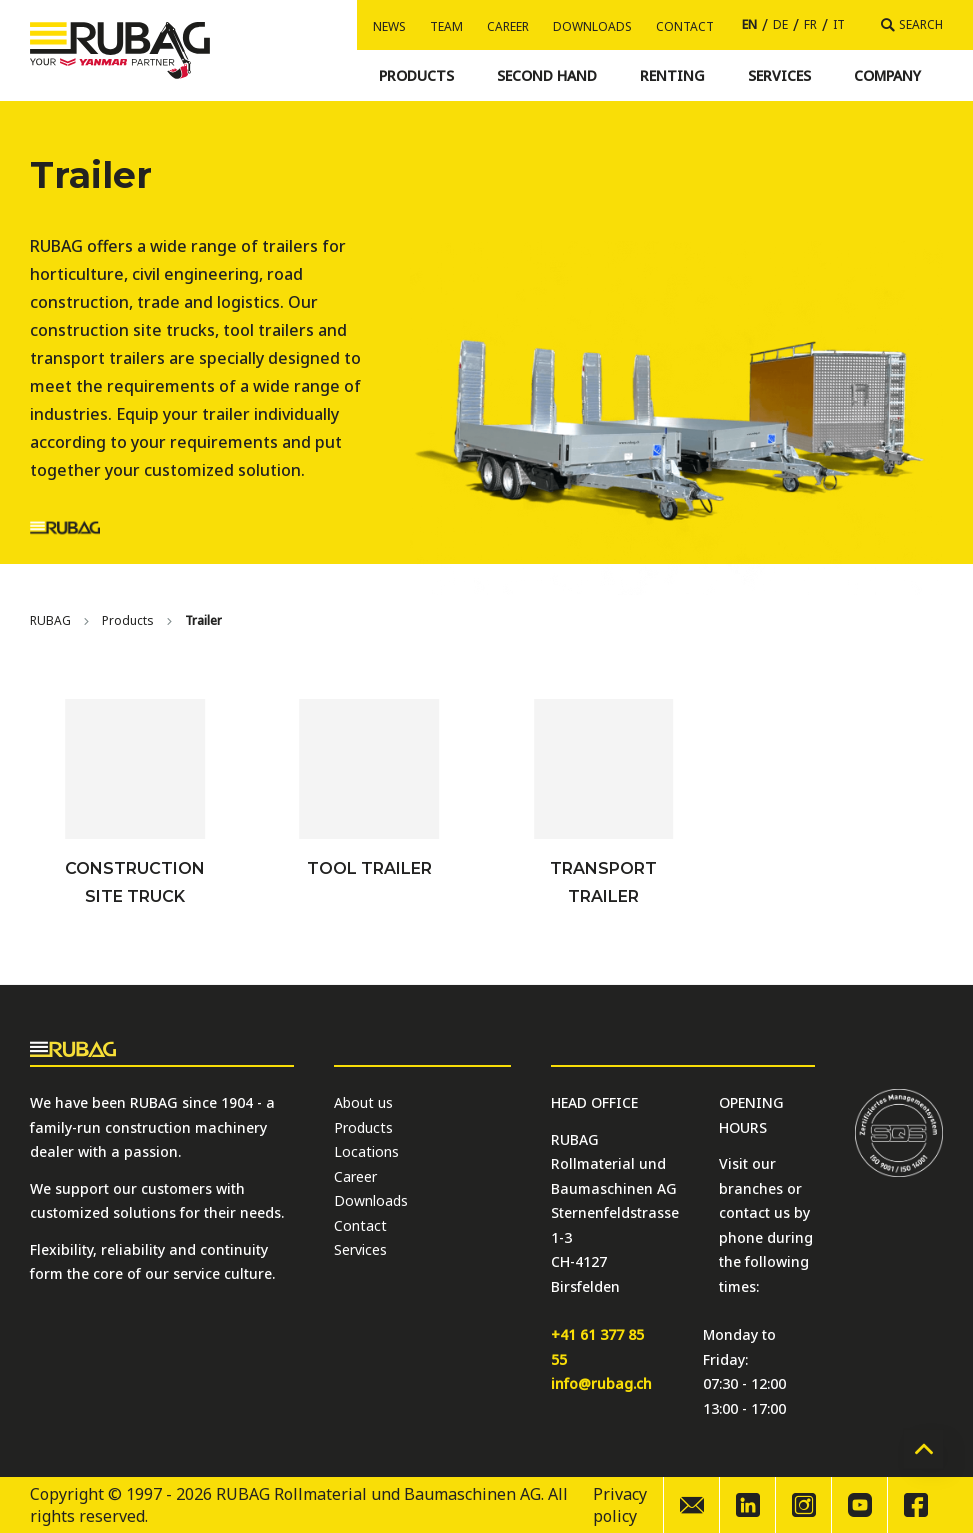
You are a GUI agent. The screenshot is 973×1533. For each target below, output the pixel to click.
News (389, 26)
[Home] (50, 621)
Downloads (592, 26)
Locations (366, 1151)
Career (508, 26)
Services (360, 1249)
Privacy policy (620, 1505)
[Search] (912, 25)
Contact (685, 26)
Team (446, 26)
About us (363, 1102)
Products (128, 620)
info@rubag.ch (601, 1383)
